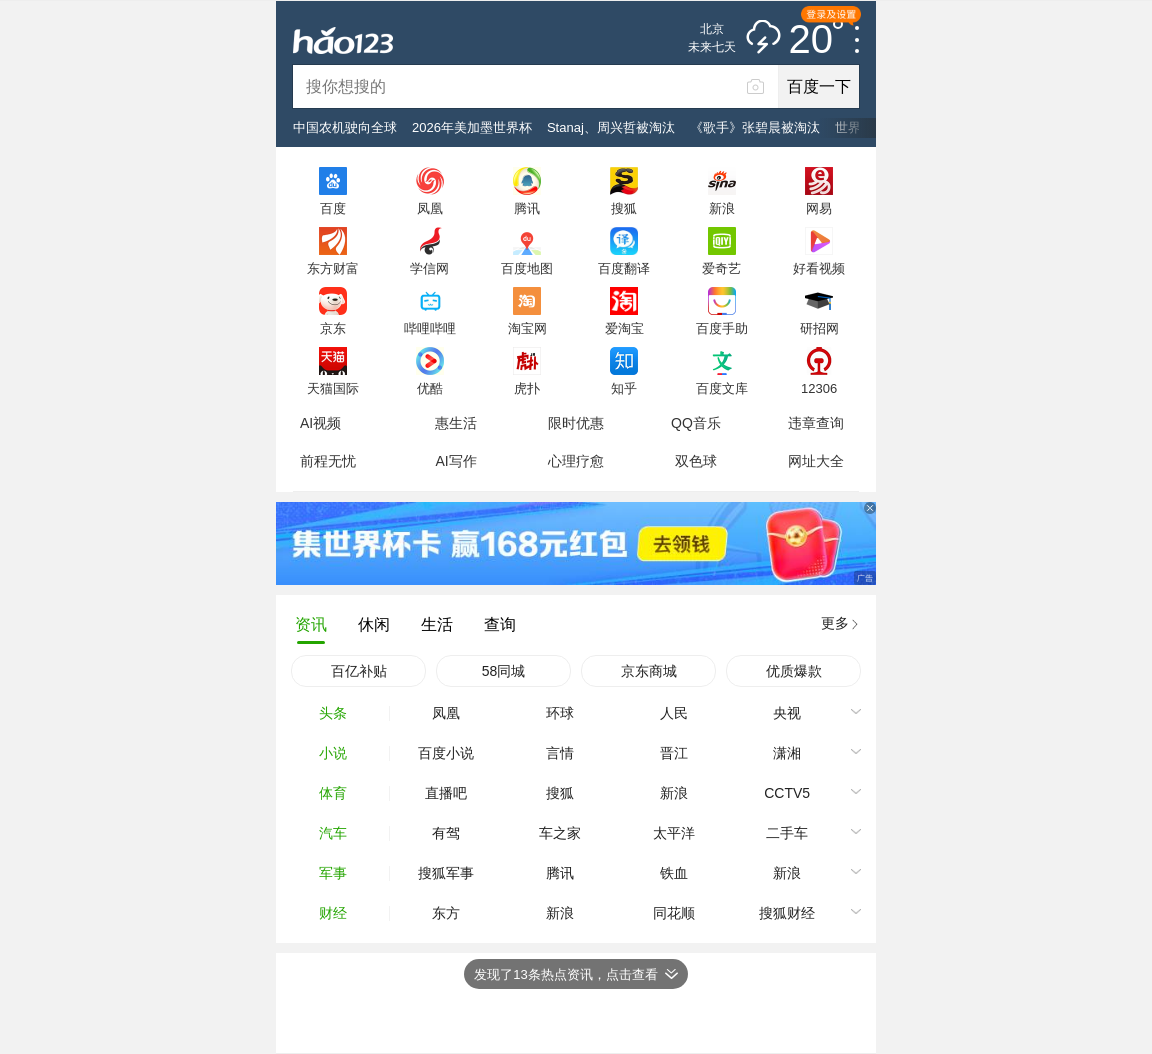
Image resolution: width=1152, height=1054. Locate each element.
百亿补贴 (359, 671)
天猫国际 (333, 388)
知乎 (624, 388)
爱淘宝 (624, 328)
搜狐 (624, 208)
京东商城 (649, 671)
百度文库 (722, 388)
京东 (333, 328)
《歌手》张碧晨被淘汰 (755, 127)
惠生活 (456, 423)
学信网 (429, 268)
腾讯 (527, 208)
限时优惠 (576, 423)
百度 (333, 208)
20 (816, 40)
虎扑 (527, 388)
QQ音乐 (696, 423)
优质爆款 (794, 671)
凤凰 (430, 208)
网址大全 (816, 461)
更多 (835, 623)
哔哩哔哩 (430, 328)
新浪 (722, 208)
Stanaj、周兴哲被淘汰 (611, 127)
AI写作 (455, 461)
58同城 (504, 671)
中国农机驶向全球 (345, 127)
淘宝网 (527, 328)
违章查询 (816, 423)
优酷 (430, 388)
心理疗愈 (576, 461)
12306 (819, 388)
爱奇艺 (721, 268)
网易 (819, 208)
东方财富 (333, 268)
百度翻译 (624, 268)
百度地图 (527, 268)
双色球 (696, 461)
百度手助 (722, 328)
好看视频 (819, 268)
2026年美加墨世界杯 (472, 127)
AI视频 (320, 423)
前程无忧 (328, 461)
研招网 (819, 328)
